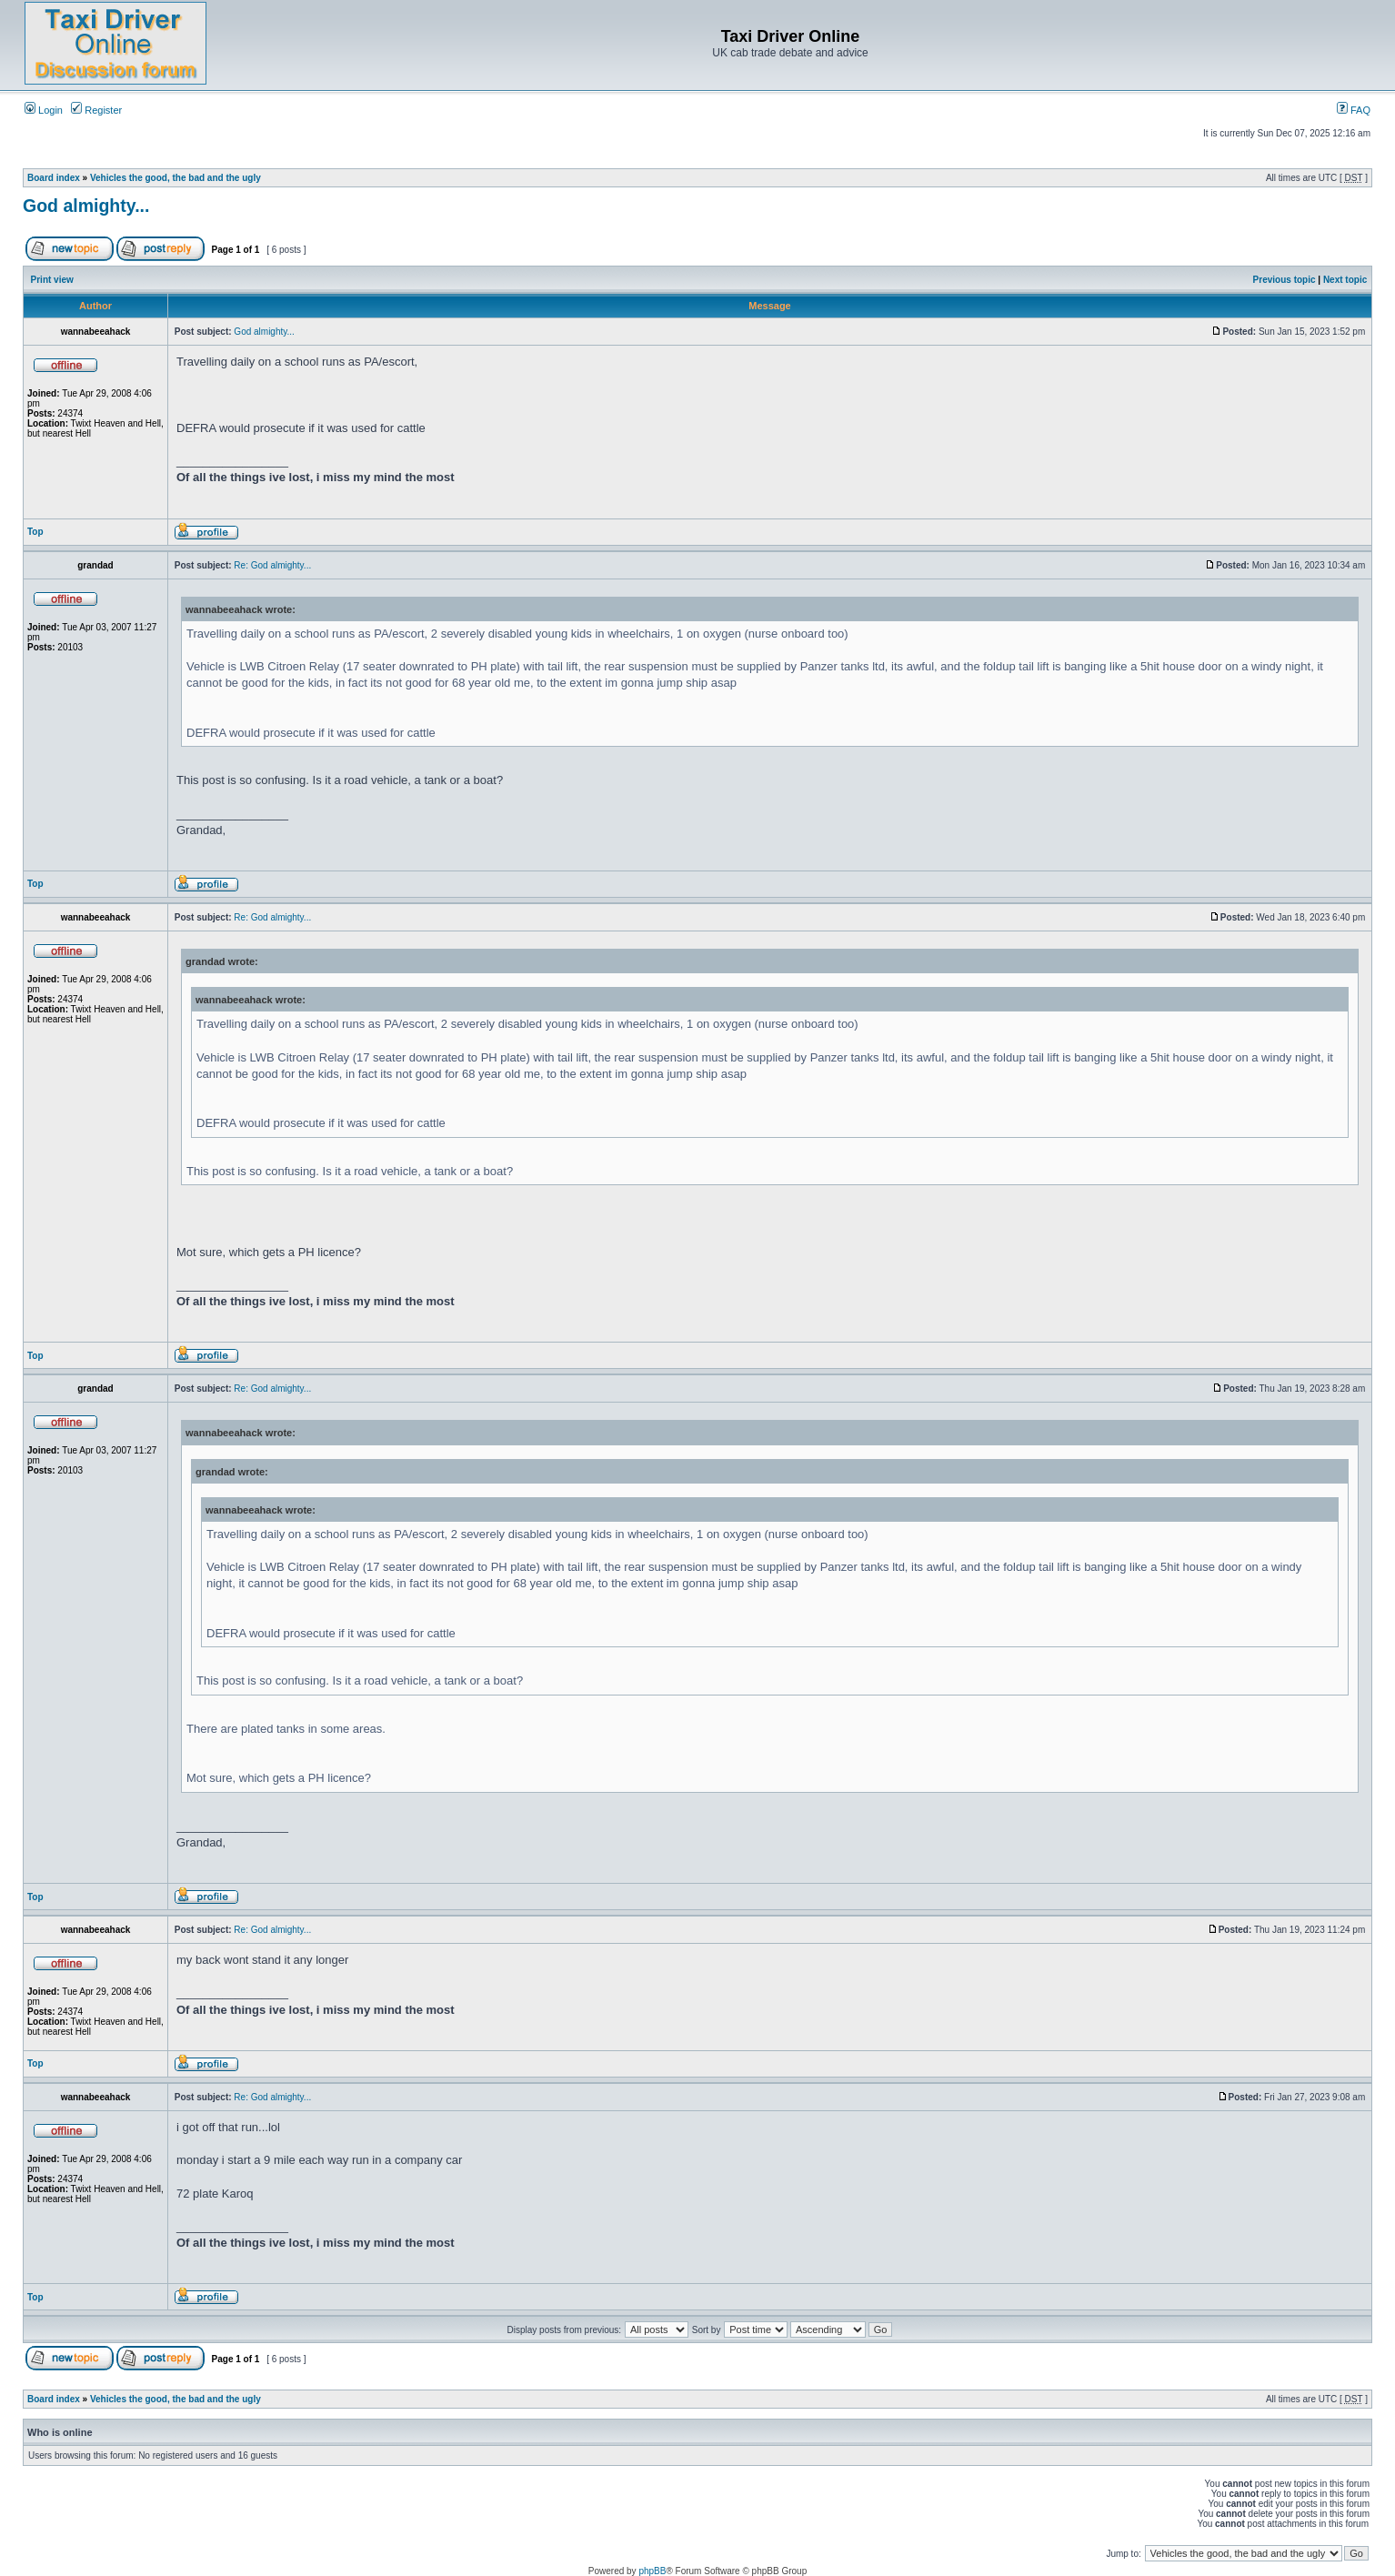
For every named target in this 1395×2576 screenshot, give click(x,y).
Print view (52, 280)
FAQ (1353, 110)
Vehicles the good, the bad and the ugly (175, 178)
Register (96, 110)
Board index (53, 178)
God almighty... (86, 206)
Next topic (1345, 280)
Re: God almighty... (272, 565)
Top (35, 532)
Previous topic (1284, 280)
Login (44, 110)
